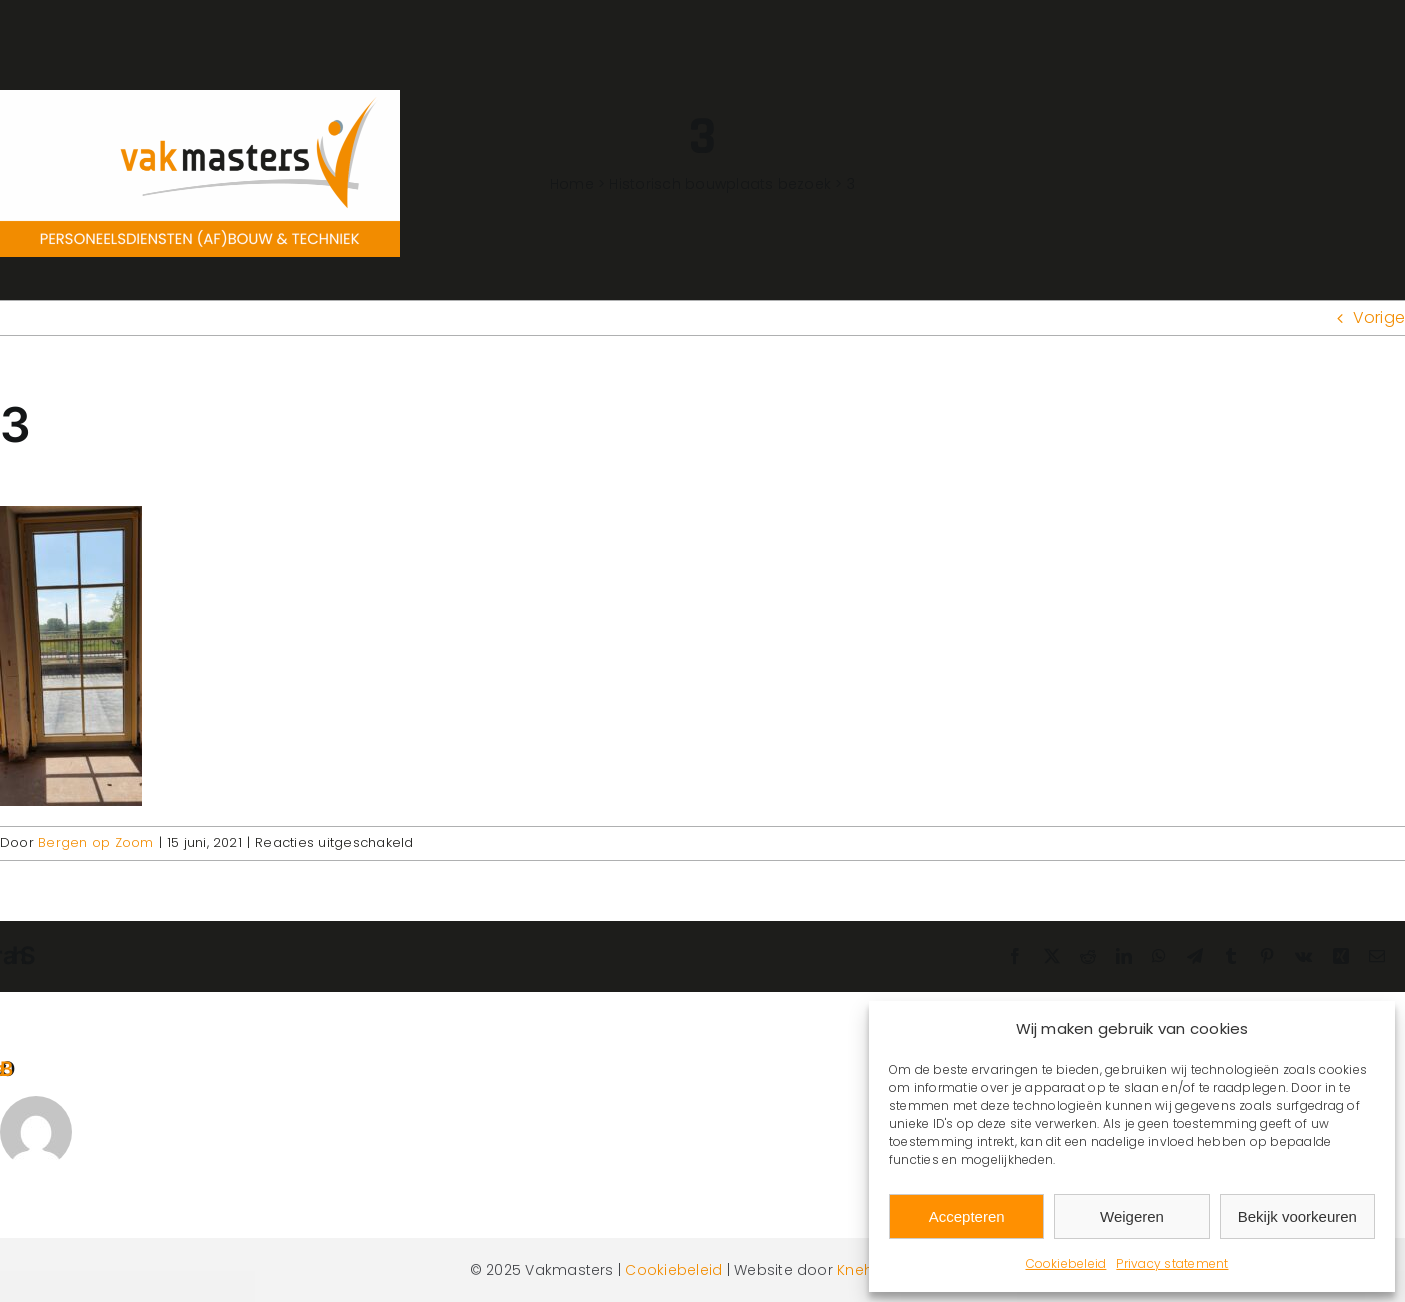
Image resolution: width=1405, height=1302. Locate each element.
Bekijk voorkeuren (1297, 1216)
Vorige (1379, 317)
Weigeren (1132, 1216)
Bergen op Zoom (95, 842)
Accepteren (967, 1216)
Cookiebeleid (1066, 1263)
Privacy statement (1172, 1263)
